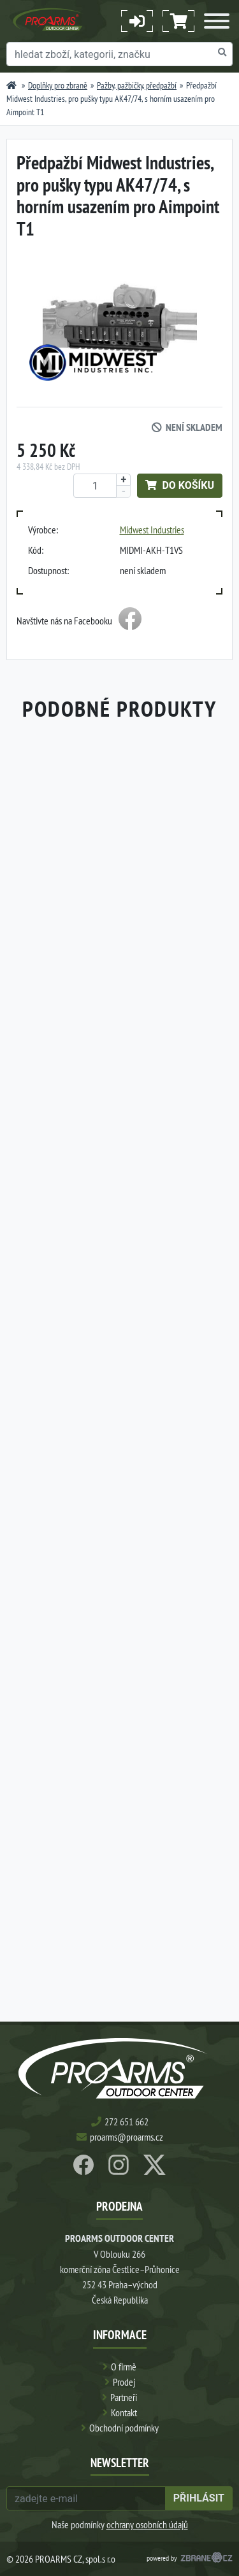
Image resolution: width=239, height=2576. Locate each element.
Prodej (124, 2381)
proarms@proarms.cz (126, 2136)
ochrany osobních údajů (147, 2524)
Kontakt (124, 2412)
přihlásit (198, 2498)
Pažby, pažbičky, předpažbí (137, 85)
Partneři (123, 2397)
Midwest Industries (152, 529)
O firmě (123, 2366)
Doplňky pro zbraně (57, 85)
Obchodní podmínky (124, 2427)
